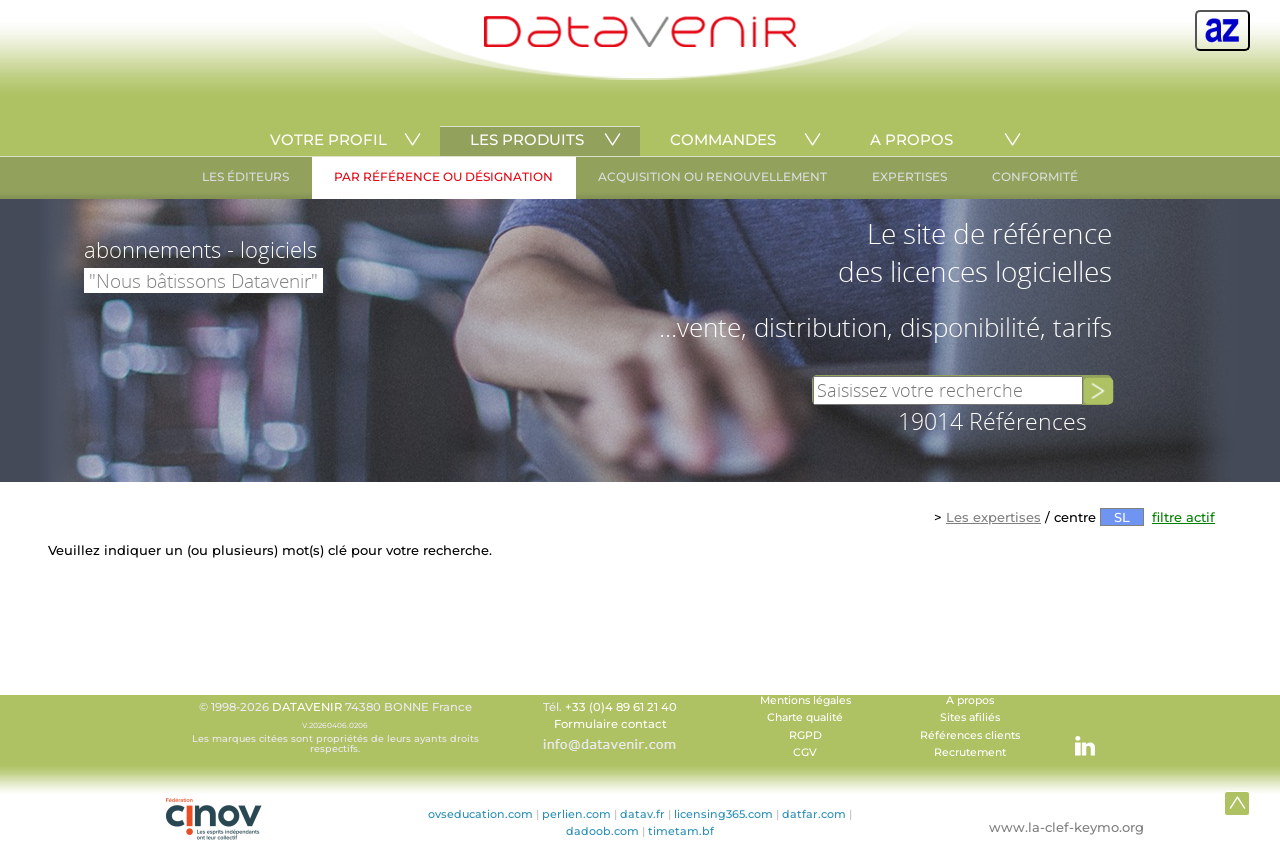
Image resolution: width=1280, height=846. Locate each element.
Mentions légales (805, 700)
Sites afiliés (970, 717)
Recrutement (970, 752)
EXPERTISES (909, 176)
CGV (805, 752)
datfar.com (814, 814)
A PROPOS (911, 139)
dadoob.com (602, 831)
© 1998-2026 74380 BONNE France (335, 727)
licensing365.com (723, 814)
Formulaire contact (610, 724)
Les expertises (993, 517)
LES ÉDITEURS (245, 176)
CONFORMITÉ (1035, 176)
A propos (970, 700)
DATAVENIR (307, 707)
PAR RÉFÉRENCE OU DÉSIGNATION (443, 176)
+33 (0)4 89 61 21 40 (621, 707)
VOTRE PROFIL (328, 139)
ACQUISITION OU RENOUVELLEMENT (712, 176)
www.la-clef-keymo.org (1066, 827)
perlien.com (576, 814)
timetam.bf (681, 831)
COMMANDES (723, 139)
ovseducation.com (480, 814)
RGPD (805, 735)
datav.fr (642, 814)
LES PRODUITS (527, 139)
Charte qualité (805, 717)
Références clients (970, 735)
